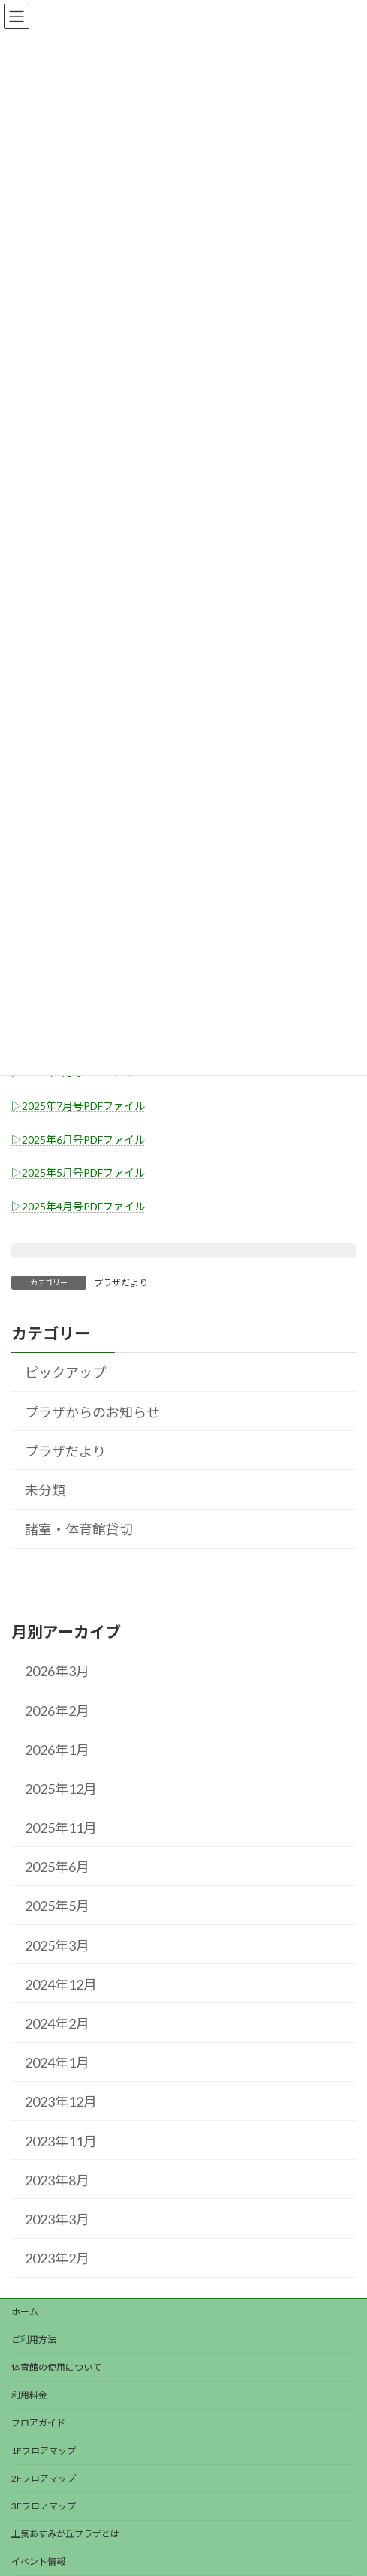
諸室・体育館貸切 (79, 1529)
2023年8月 (57, 2179)
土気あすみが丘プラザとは (65, 2533)
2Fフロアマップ (43, 2478)
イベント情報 (38, 2561)
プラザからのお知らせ (92, 1411)
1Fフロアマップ (43, 2450)
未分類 (45, 1490)
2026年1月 (57, 1749)
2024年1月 (57, 2062)
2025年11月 (61, 1827)
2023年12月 (61, 2101)
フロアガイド (38, 2422)
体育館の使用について (56, 2367)
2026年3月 (57, 1671)
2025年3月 (57, 1944)
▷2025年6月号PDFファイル (78, 1139)
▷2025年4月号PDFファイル (78, 1206)
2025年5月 (57, 1905)
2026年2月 (57, 1710)
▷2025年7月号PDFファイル (78, 1105)
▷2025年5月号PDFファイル (78, 1172)
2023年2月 (57, 2258)
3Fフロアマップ (43, 2506)
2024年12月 (61, 1983)
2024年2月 (57, 2023)
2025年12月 (61, 1788)
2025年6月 (57, 1866)
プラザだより (121, 1282)
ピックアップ (65, 1372)
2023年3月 (57, 2218)
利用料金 (29, 2395)
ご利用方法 (33, 2339)
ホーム (24, 2311)
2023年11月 (61, 2140)
